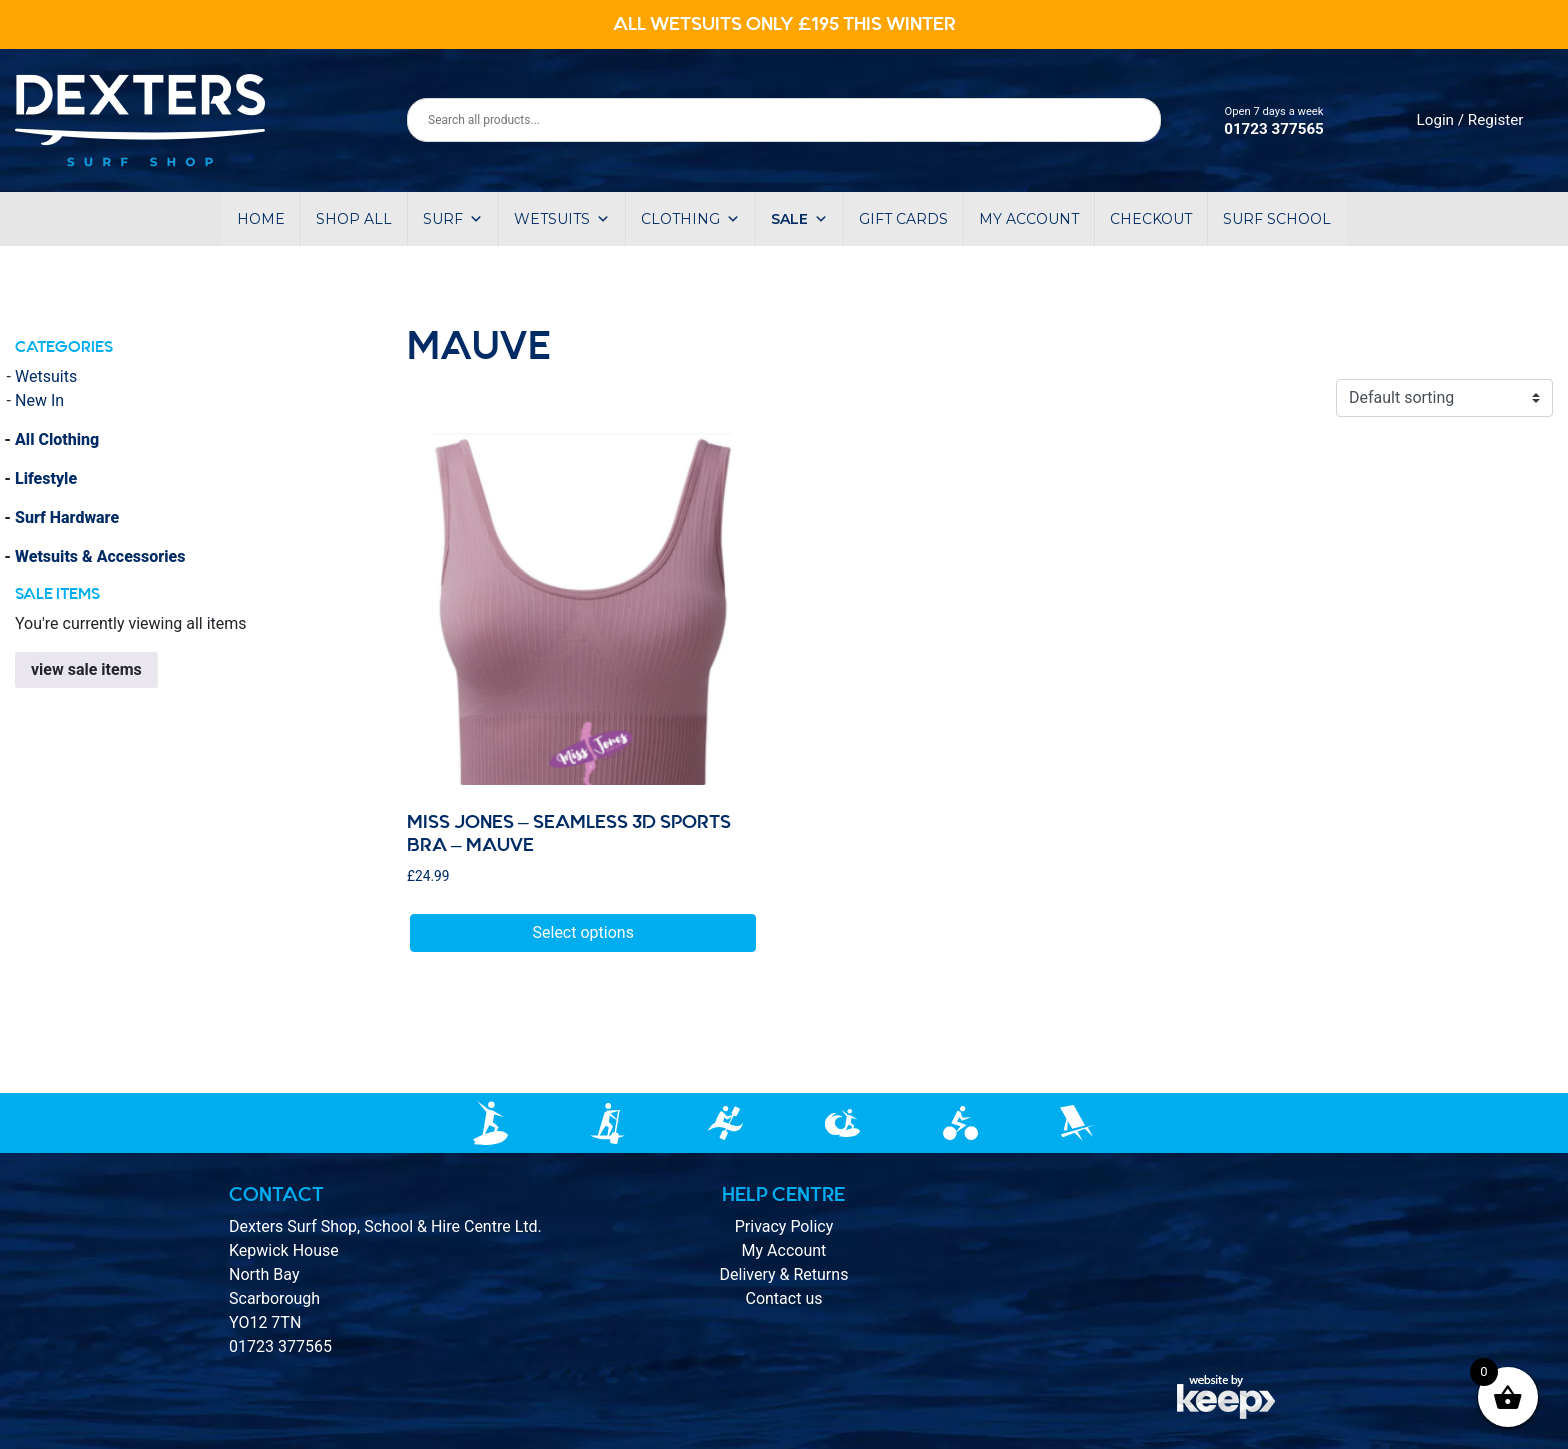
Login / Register (1470, 120)
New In (39, 400)
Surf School (1277, 219)
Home (261, 219)
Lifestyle (46, 478)
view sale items (86, 669)
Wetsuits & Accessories (100, 556)
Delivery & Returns (784, 1274)
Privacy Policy (784, 1226)
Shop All (354, 219)
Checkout (1151, 219)
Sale (799, 219)
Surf (453, 219)
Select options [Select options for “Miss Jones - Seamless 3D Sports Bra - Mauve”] (583, 932)
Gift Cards (903, 219)
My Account (784, 1250)
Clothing (690, 219)
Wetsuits (562, 219)
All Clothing (57, 439)
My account (1029, 219)
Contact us (783, 1298)
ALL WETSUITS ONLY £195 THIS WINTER (784, 24)
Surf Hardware (67, 517)
